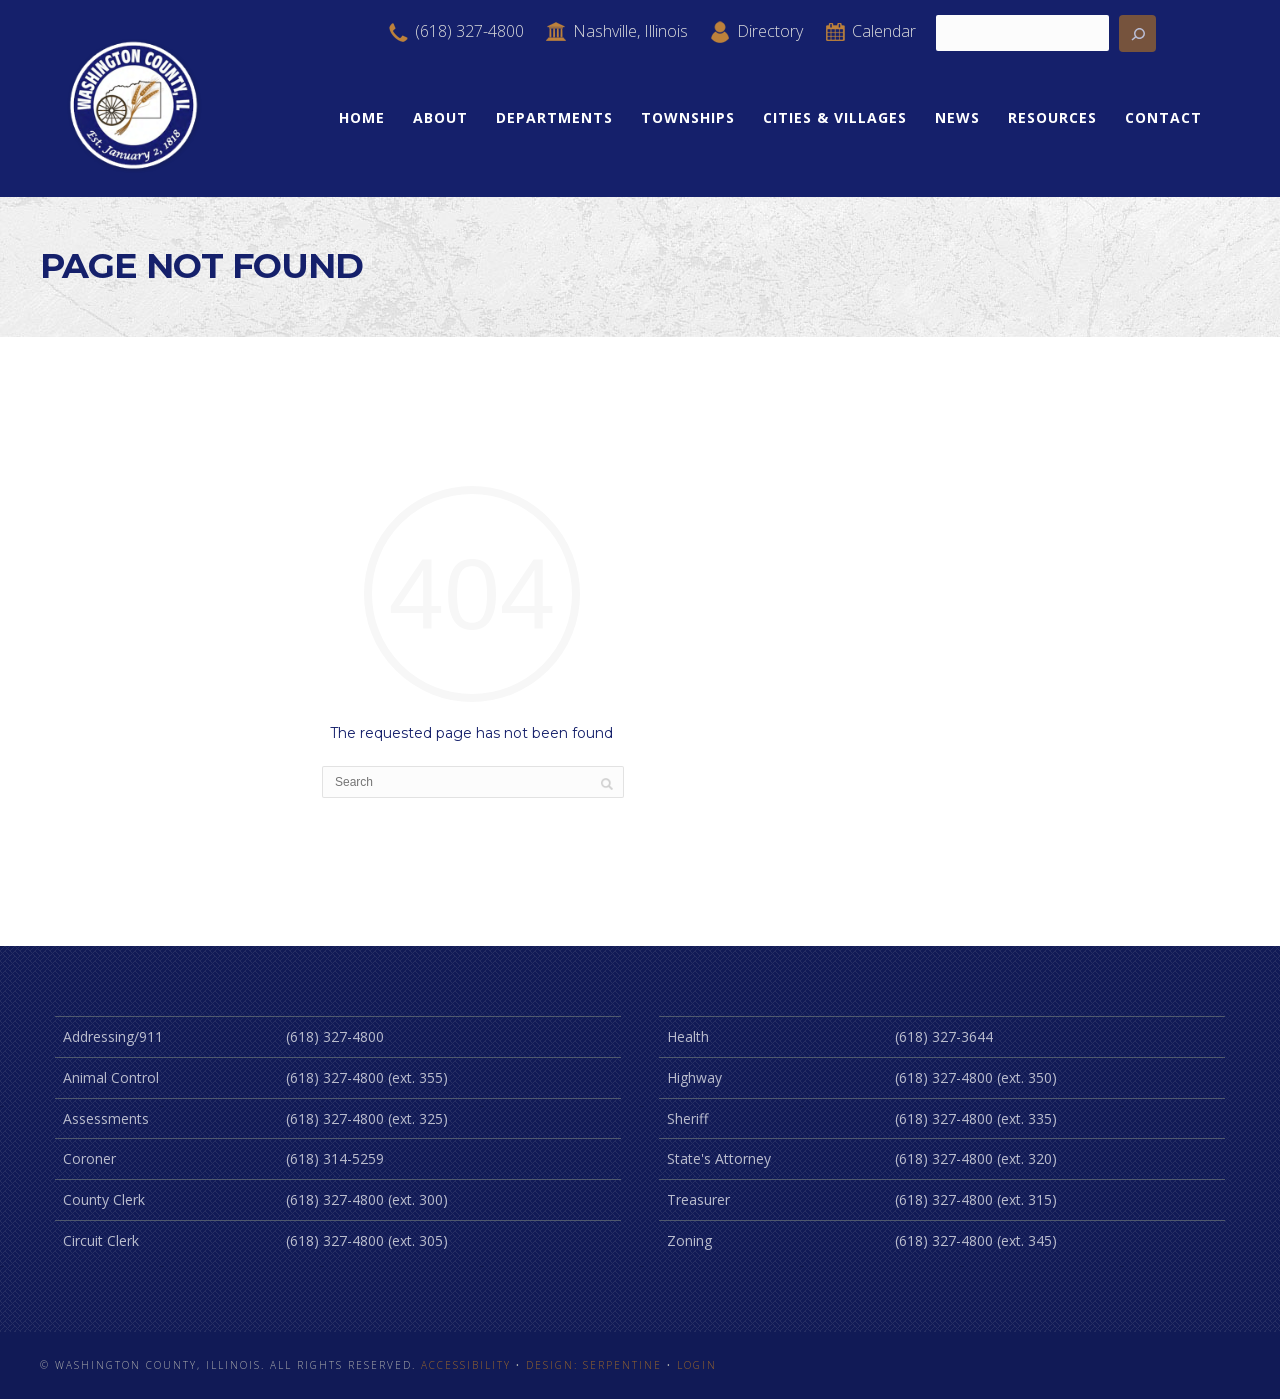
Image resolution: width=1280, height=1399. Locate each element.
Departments (554, 117)
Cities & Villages (835, 117)
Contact (1163, 117)
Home (362, 117)
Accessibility (466, 1365)
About (440, 117)
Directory (755, 31)
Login (697, 1365)
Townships (688, 117)
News (957, 117)
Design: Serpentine (594, 1365)
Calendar (869, 31)
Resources (1052, 117)
